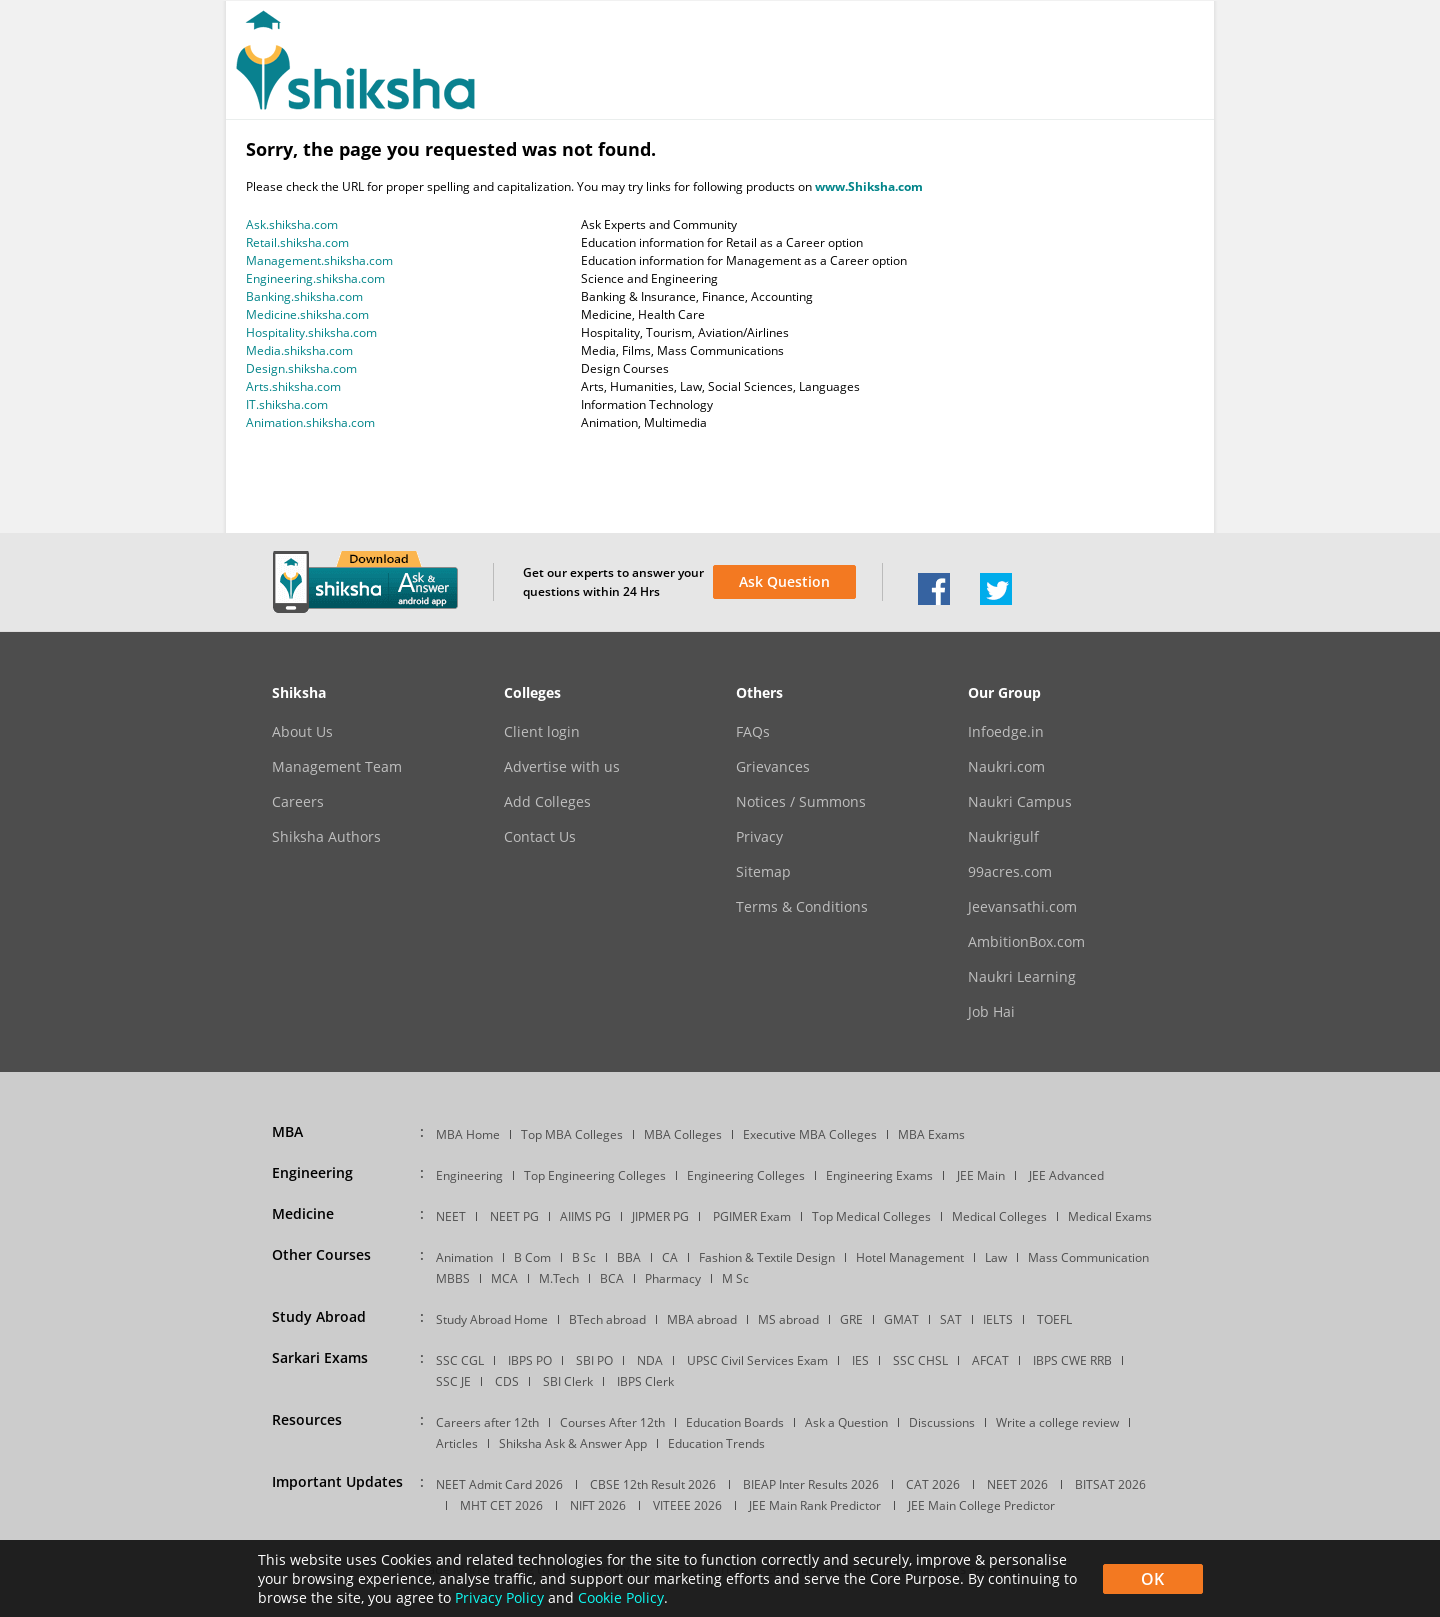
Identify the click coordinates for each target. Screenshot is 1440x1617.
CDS (507, 1381)
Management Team (337, 767)
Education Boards (735, 1422)
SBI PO (594, 1360)
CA (670, 1257)
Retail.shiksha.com (297, 242)
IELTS (998, 1319)
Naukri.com (1006, 767)
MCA (504, 1278)
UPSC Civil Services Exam (757, 1360)
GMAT (901, 1319)
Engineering (469, 1175)
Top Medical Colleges (871, 1216)
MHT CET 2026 (501, 1505)
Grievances (773, 767)
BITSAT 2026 (1110, 1484)
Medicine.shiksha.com (307, 314)
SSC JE (453, 1381)
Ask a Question (846, 1422)
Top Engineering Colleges (595, 1175)
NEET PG (514, 1216)
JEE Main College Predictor (981, 1505)
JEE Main (981, 1175)
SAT (951, 1319)
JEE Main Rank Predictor (815, 1505)
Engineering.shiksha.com (315, 278)
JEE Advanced (1066, 1175)
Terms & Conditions (802, 907)
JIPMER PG (660, 1216)
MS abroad (788, 1319)
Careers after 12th (487, 1422)
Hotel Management (910, 1257)
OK (1152, 1579)
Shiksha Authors (326, 837)
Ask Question (784, 581)
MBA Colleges (683, 1134)
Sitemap (763, 872)
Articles (457, 1443)
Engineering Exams (879, 1175)
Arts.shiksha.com (293, 386)
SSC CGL (460, 1360)
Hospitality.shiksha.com (311, 332)
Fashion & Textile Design (767, 1257)
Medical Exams (1110, 1216)
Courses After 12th (612, 1422)
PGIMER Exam (752, 1216)
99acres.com (1010, 872)
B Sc (584, 1257)
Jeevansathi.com (1022, 907)
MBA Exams (931, 1134)
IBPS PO (530, 1360)
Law (996, 1257)
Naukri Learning (1022, 977)
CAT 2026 (933, 1484)
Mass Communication (1088, 1257)
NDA (650, 1360)
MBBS (453, 1278)
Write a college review (1057, 1422)
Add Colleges (547, 802)
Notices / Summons (801, 802)
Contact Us (540, 837)
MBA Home (468, 1134)
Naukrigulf (1003, 837)
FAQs (753, 732)
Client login (542, 732)
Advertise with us (562, 767)
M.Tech (559, 1278)
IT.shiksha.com (287, 404)
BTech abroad (607, 1319)
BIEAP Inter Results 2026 (811, 1484)
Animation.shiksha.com (310, 422)
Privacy (759, 837)
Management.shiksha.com (319, 260)
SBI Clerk (568, 1381)
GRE (851, 1319)
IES (860, 1360)
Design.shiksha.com (301, 368)
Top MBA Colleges (572, 1134)
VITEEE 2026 (687, 1505)
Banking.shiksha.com (304, 296)
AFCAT (990, 1360)
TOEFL (1054, 1319)
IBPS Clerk (645, 1381)
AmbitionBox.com (1026, 942)
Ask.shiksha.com (292, 224)
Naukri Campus (1020, 802)
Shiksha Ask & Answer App (573, 1443)
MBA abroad (702, 1319)
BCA (612, 1278)
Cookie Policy (621, 1597)
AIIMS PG (585, 1216)
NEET (451, 1216)
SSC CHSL (920, 1360)
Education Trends (716, 1443)
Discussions (942, 1422)
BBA (629, 1257)
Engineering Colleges (746, 1175)
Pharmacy (673, 1278)
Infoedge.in (1006, 732)
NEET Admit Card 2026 (499, 1484)
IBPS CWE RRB (1072, 1360)
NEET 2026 (1017, 1484)
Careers (298, 802)
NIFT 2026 (598, 1505)
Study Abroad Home (492, 1319)
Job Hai (991, 1012)
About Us (302, 732)
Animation (464, 1257)
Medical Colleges (999, 1216)
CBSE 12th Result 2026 (653, 1484)
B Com (532, 1257)
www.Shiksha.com (869, 186)
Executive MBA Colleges (810, 1134)
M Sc (735, 1278)
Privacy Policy (499, 1597)
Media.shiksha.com (299, 350)
